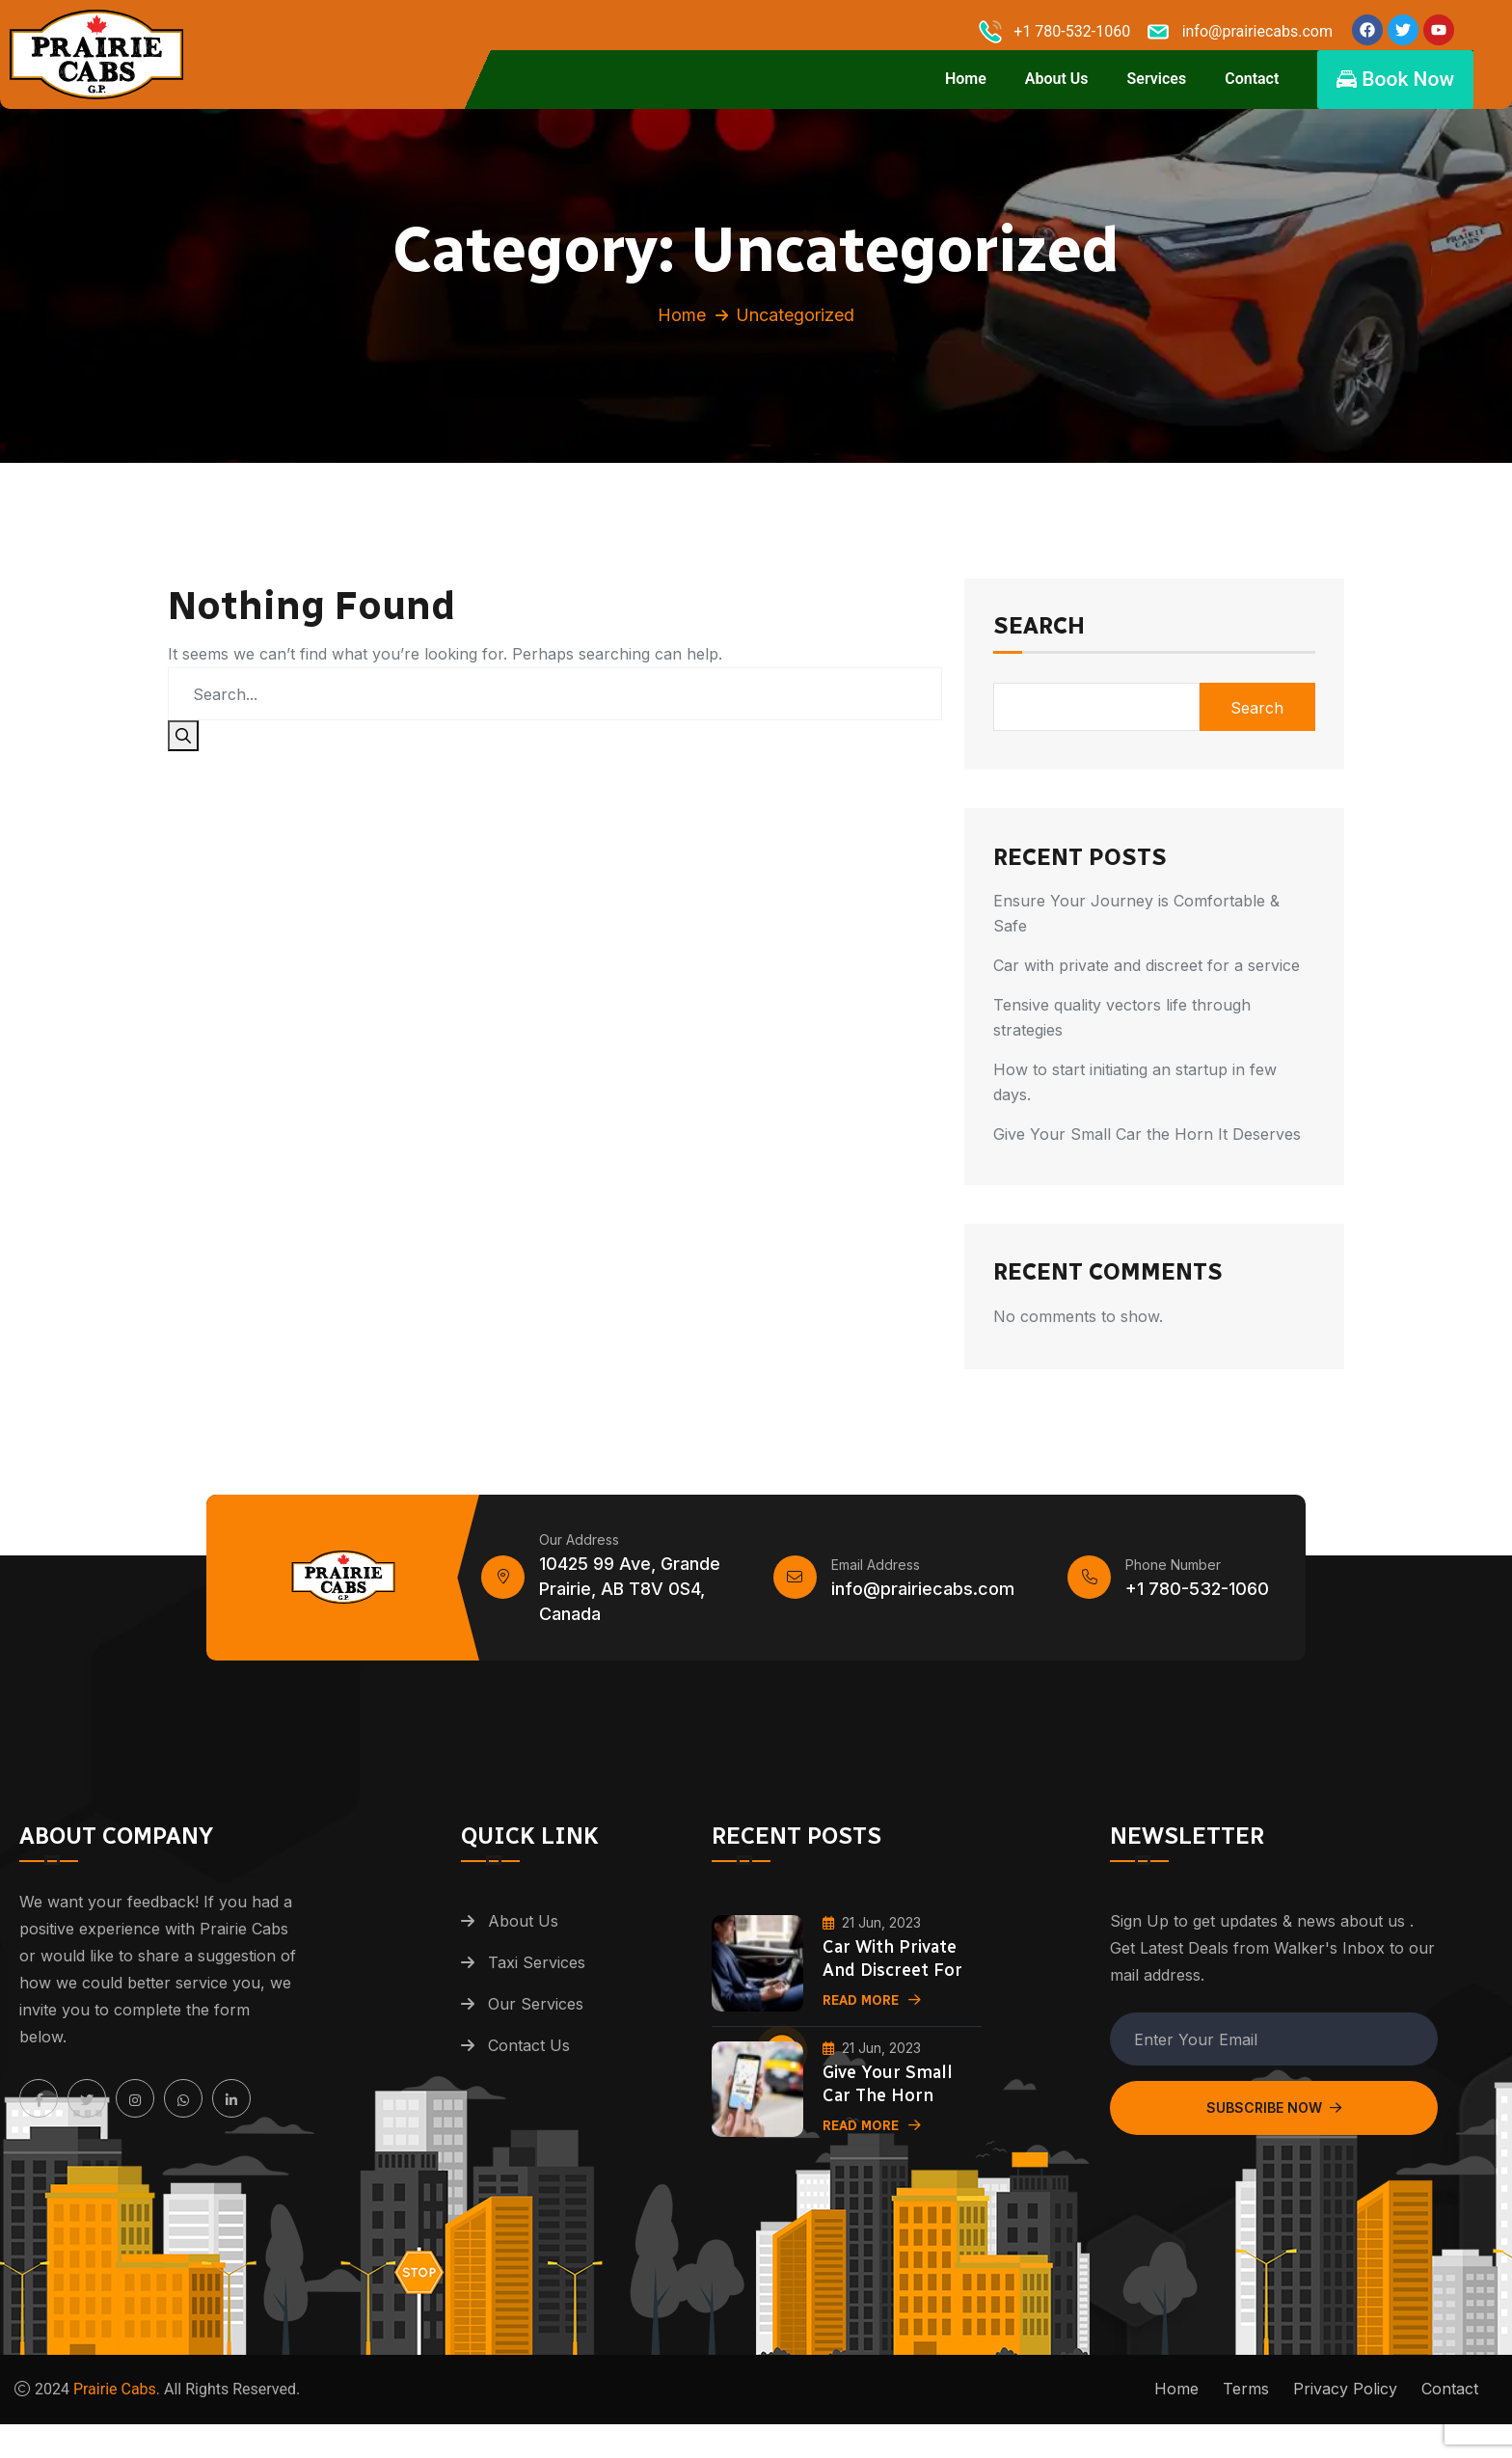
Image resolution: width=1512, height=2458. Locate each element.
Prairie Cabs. (116, 2403)
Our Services (535, 2018)
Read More (872, 2014)
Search (1039, 641)
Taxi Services (536, 1976)
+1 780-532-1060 (1197, 1603)
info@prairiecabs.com (922, 1603)
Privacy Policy (1345, 2403)
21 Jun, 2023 (872, 1936)
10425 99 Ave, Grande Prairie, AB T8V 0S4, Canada (629, 1603)
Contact (1252, 78)
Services (1157, 78)
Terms (1246, 2403)
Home (965, 78)
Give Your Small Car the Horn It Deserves (1147, 1147)
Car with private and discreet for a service (1146, 978)
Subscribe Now (1273, 2122)
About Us (1057, 78)
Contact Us (529, 2059)
